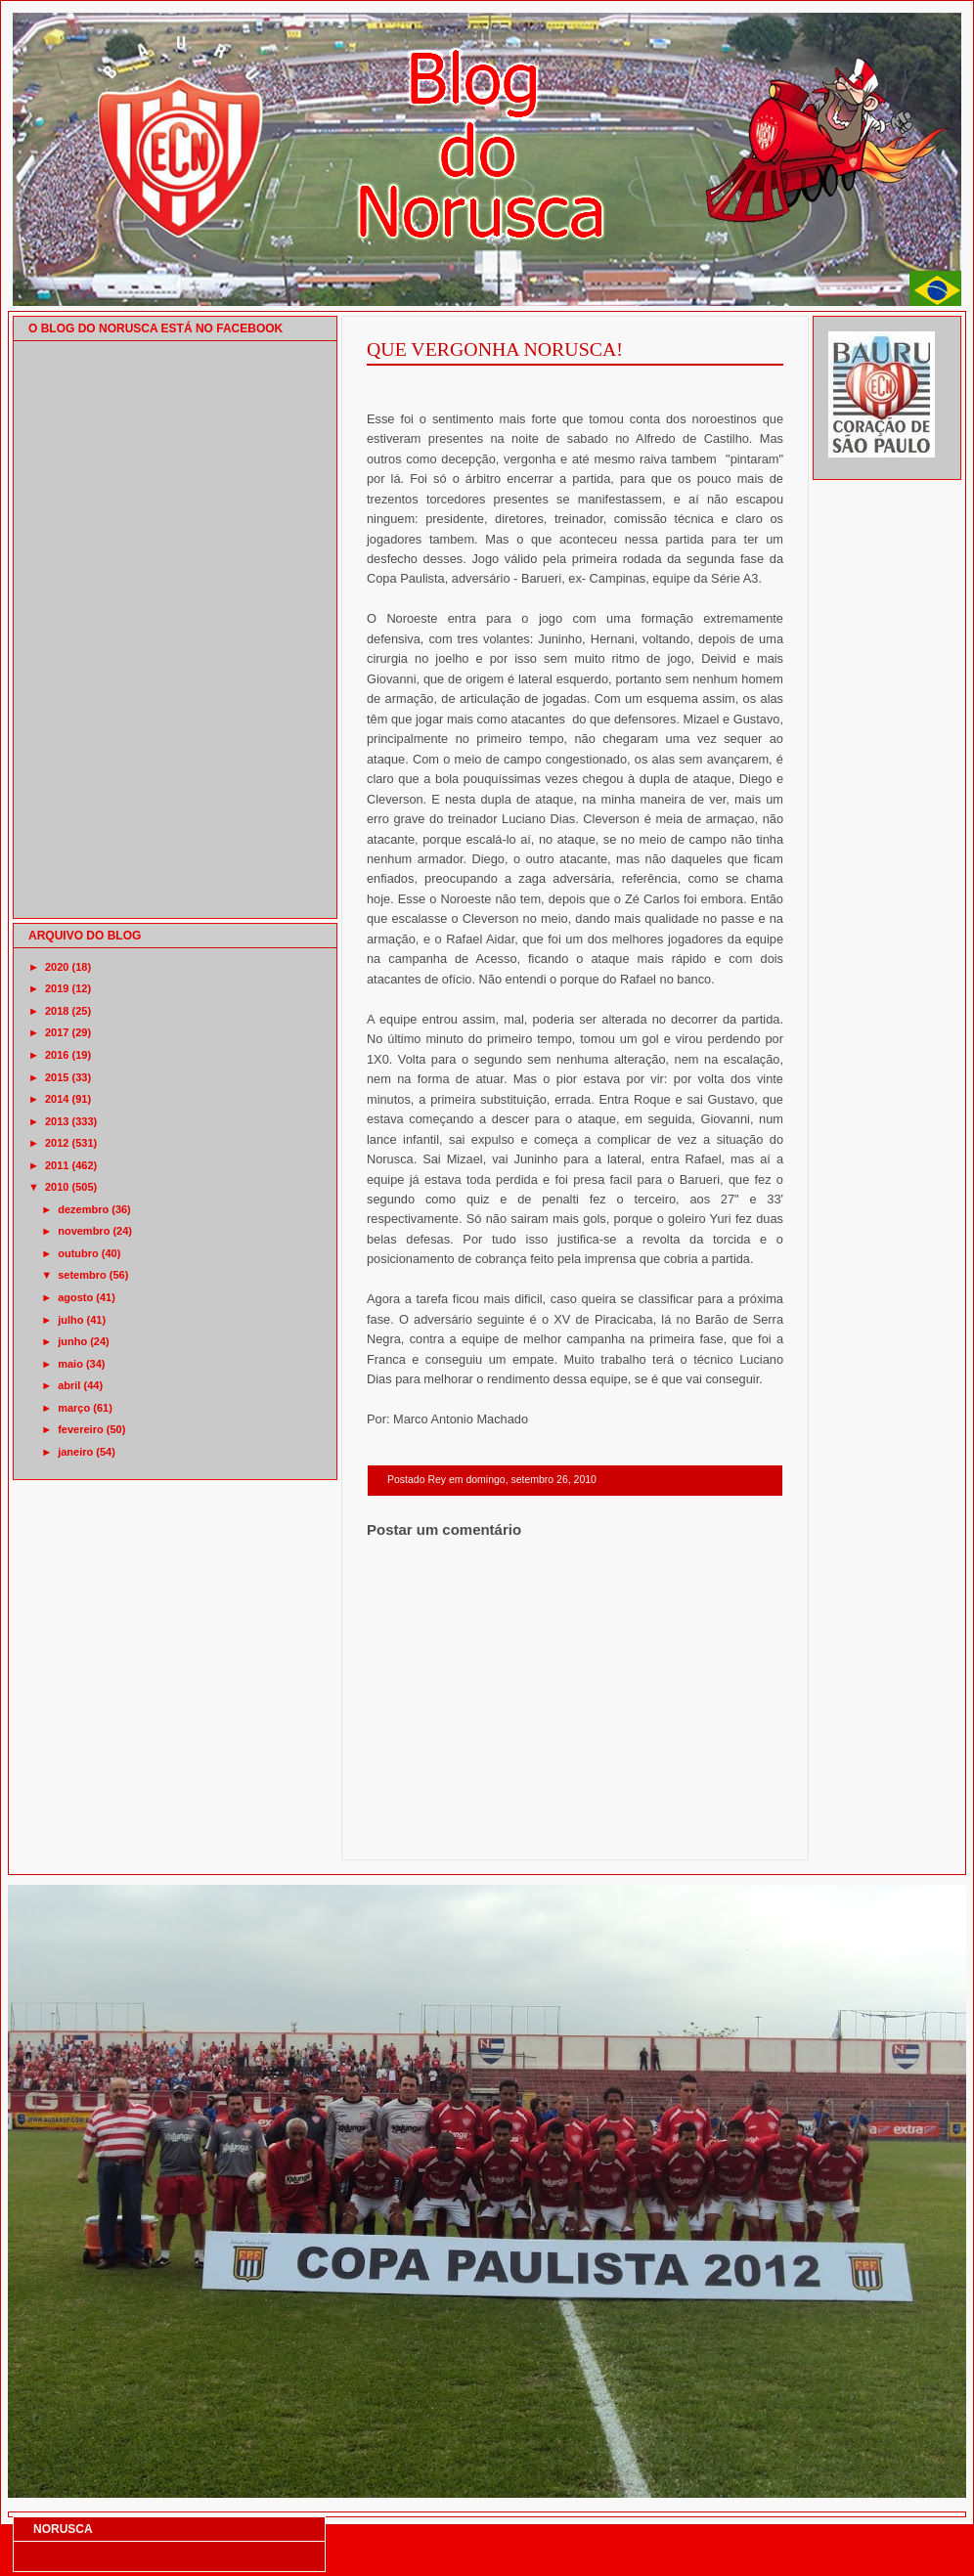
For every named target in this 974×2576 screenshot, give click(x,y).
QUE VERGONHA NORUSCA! (495, 349)
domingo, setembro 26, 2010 (530, 1479)
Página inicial (578, 1834)
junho (72, 1341)
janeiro (75, 1452)
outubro (78, 1253)
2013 (56, 1121)
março (74, 1408)
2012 (56, 1143)
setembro (82, 1275)
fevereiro (80, 1429)
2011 (56, 1165)
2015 (56, 1077)
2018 (56, 1011)
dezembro (83, 1209)
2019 (56, 988)
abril (69, 1385)
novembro (84, 1231)
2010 (56, 1187)
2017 (56, 1032)
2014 (56, 1099)
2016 (56, 1055)
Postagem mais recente (420, 1834)
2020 (56, 967)
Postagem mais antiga (732, 1834)
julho (70, 1320)
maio (70, 1364)
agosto (75, 1297)
